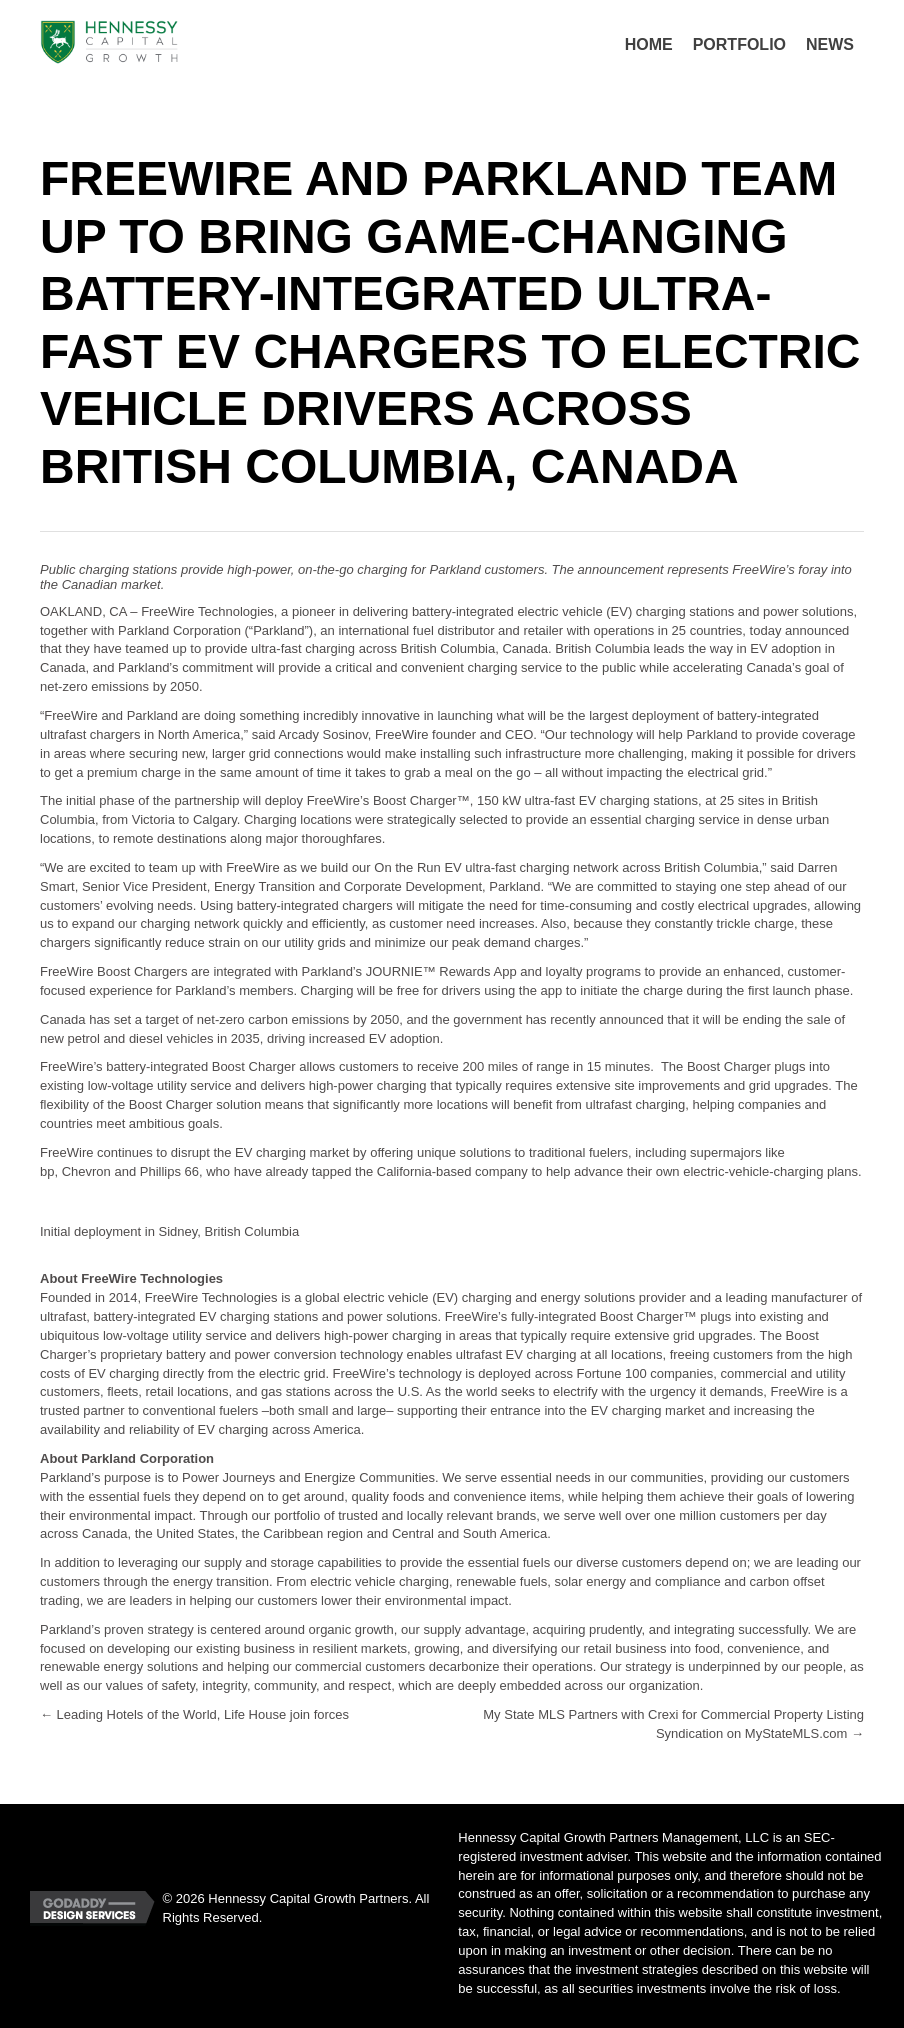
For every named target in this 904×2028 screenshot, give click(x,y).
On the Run (407, 867)
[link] (649, 44)
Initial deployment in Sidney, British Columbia (169, 1231)
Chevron (86, 1171)
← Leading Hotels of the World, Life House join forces (194, 1714)
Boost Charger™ (421, 800)
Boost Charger (642, 1316)
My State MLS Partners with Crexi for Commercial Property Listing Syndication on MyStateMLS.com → (673, 1724)
